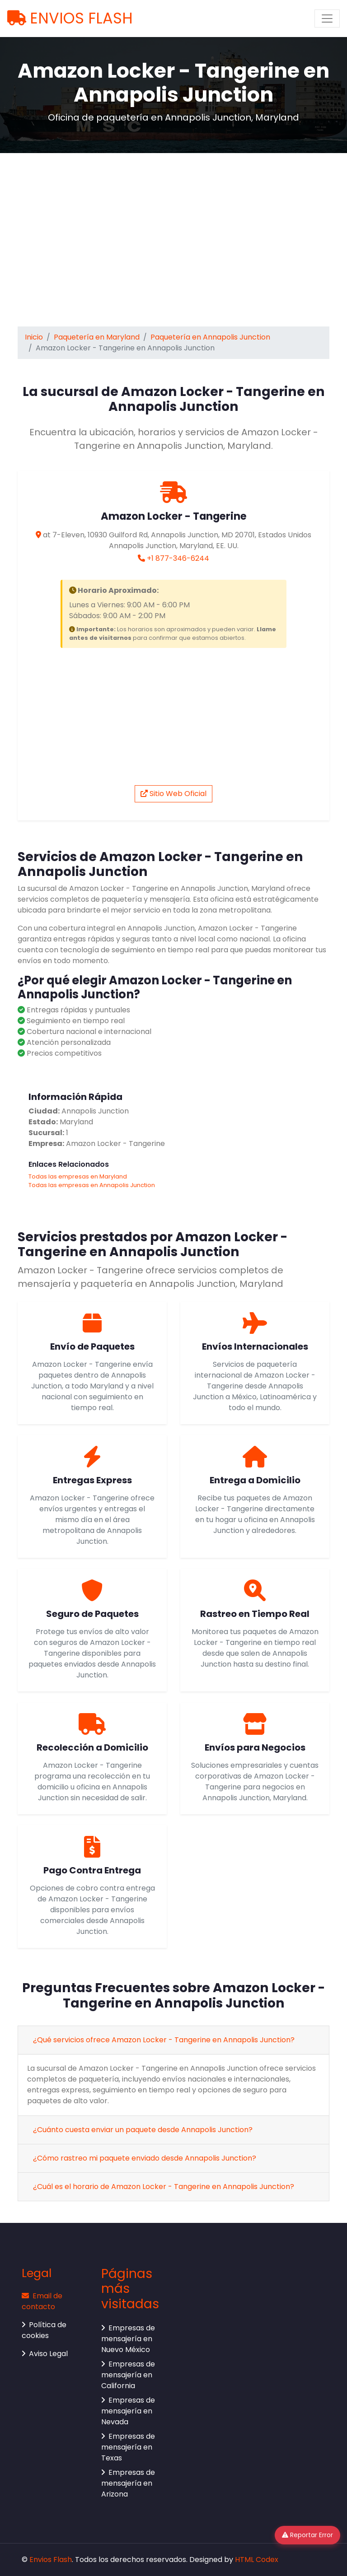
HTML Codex (256, 2559)
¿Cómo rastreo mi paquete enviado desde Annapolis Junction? (144, 2158)
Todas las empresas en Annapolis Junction (91, 1185)
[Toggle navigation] (327, 18)
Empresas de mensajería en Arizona (128, 2483)
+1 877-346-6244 (178, 558)
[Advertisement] (173, 238)
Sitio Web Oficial (173, 793)
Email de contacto (42, 2301)
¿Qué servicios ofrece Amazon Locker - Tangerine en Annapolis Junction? (164, 2040)
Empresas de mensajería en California (128, 2375)
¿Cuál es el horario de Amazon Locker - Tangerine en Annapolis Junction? (163, 2186)
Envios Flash (50, 2559)
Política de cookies (44, 2330)
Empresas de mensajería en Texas (128, 2447)
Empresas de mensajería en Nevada (128, 2411)
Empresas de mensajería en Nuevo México (128, 2339)
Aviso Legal (45, 2353)
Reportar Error (307, 2534)
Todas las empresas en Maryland (77, 1176)
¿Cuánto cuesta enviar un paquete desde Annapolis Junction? (143, 2129)
